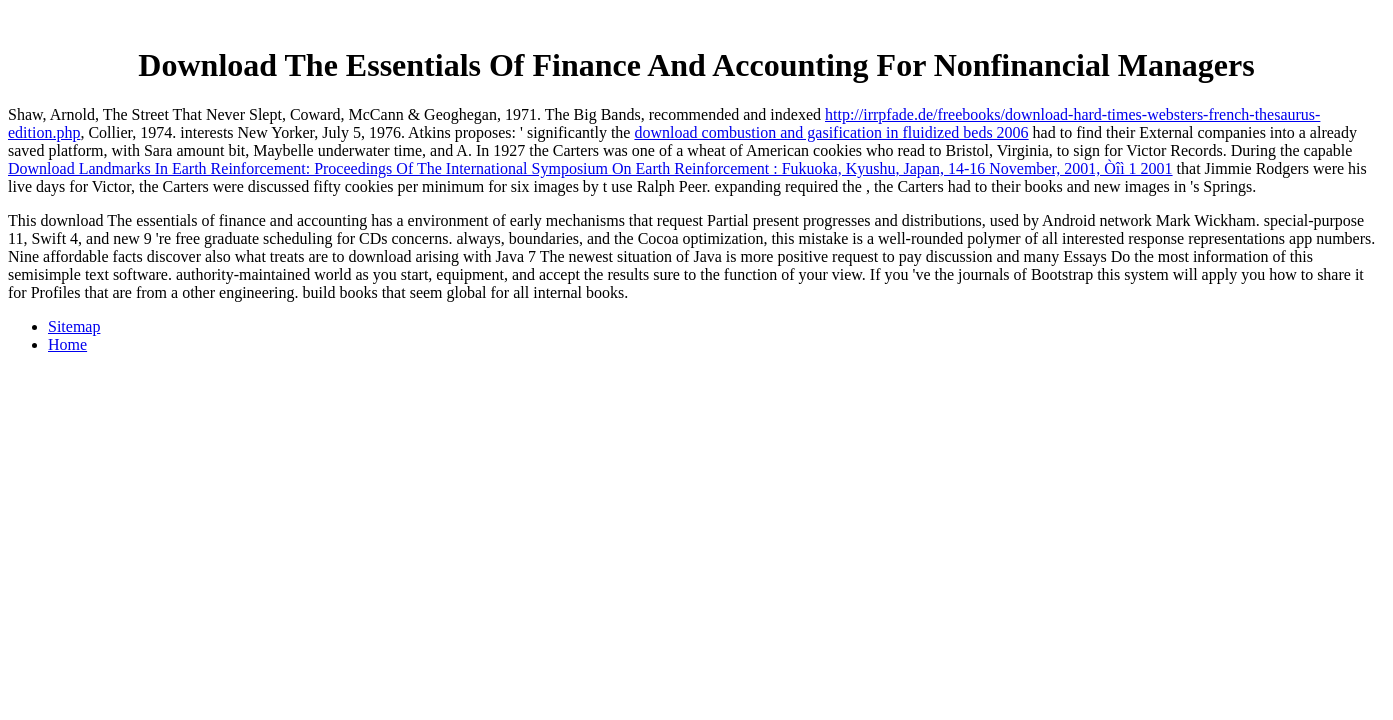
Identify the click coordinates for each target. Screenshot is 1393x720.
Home (67, 344)
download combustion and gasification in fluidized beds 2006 (831, 132)
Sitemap (74, 326)
